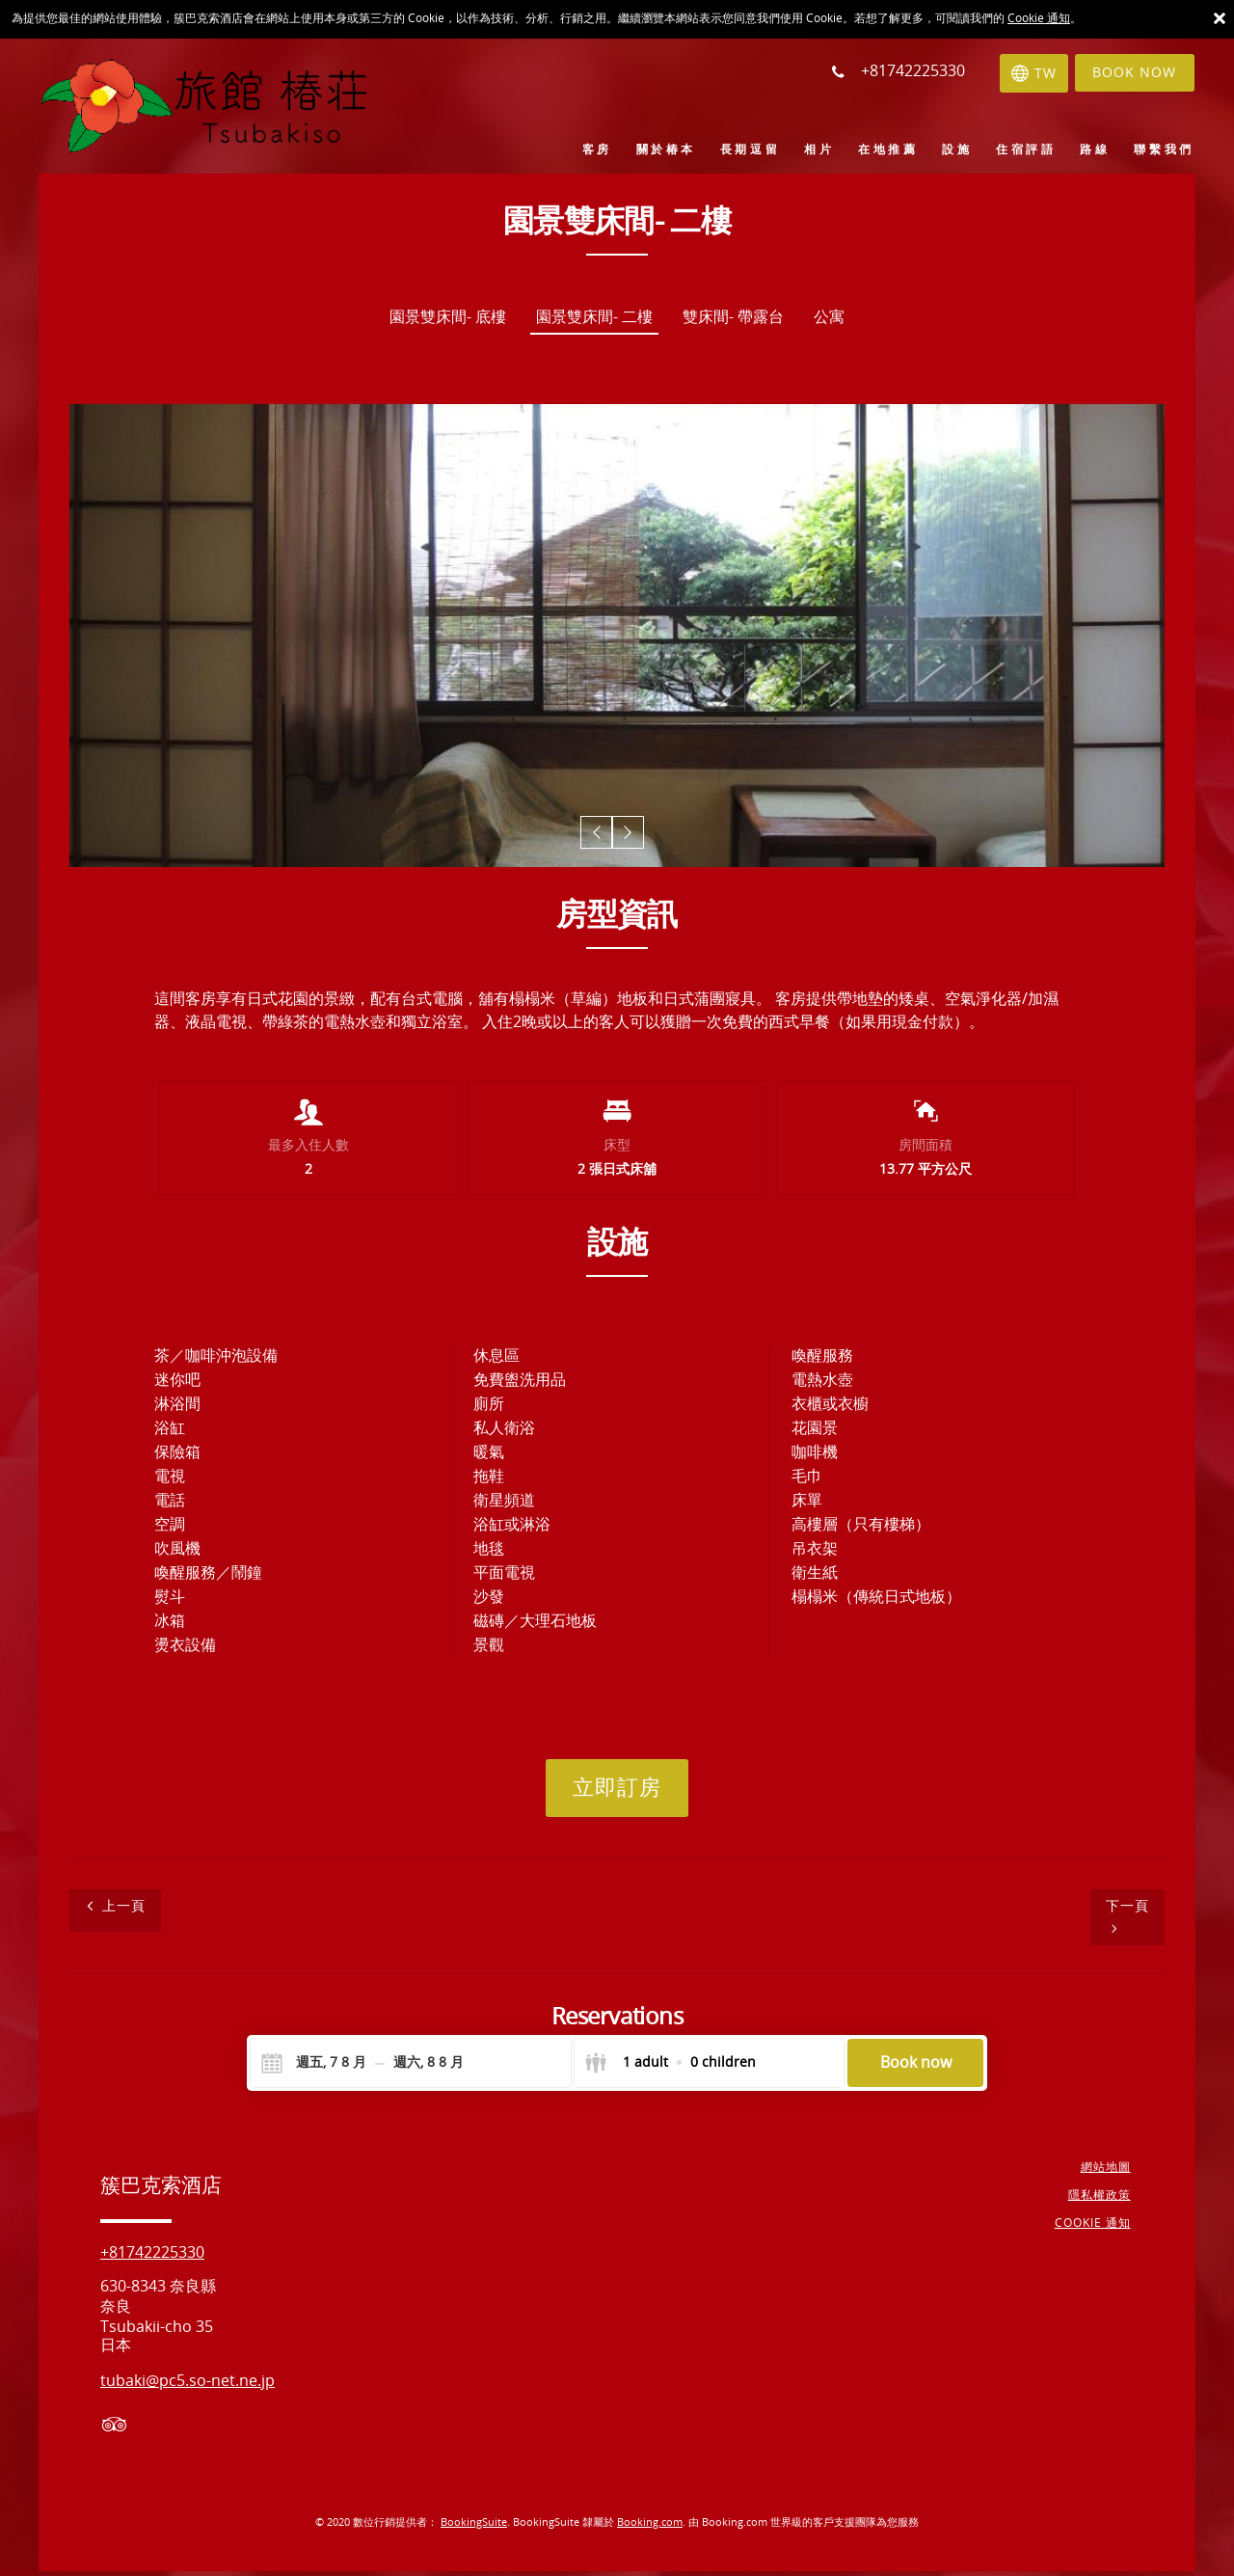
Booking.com (650, 2528)
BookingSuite (474, 2528)
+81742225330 (152, 2258)
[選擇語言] (1025, 73)
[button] (599, 835)
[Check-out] (429, 2069)
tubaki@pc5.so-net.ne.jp (187, 2386)
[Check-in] (315, 2069)
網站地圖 (1109, 2173)
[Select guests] (670, 2069)
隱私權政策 (1102, 2201)
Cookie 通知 (1038, 18)
